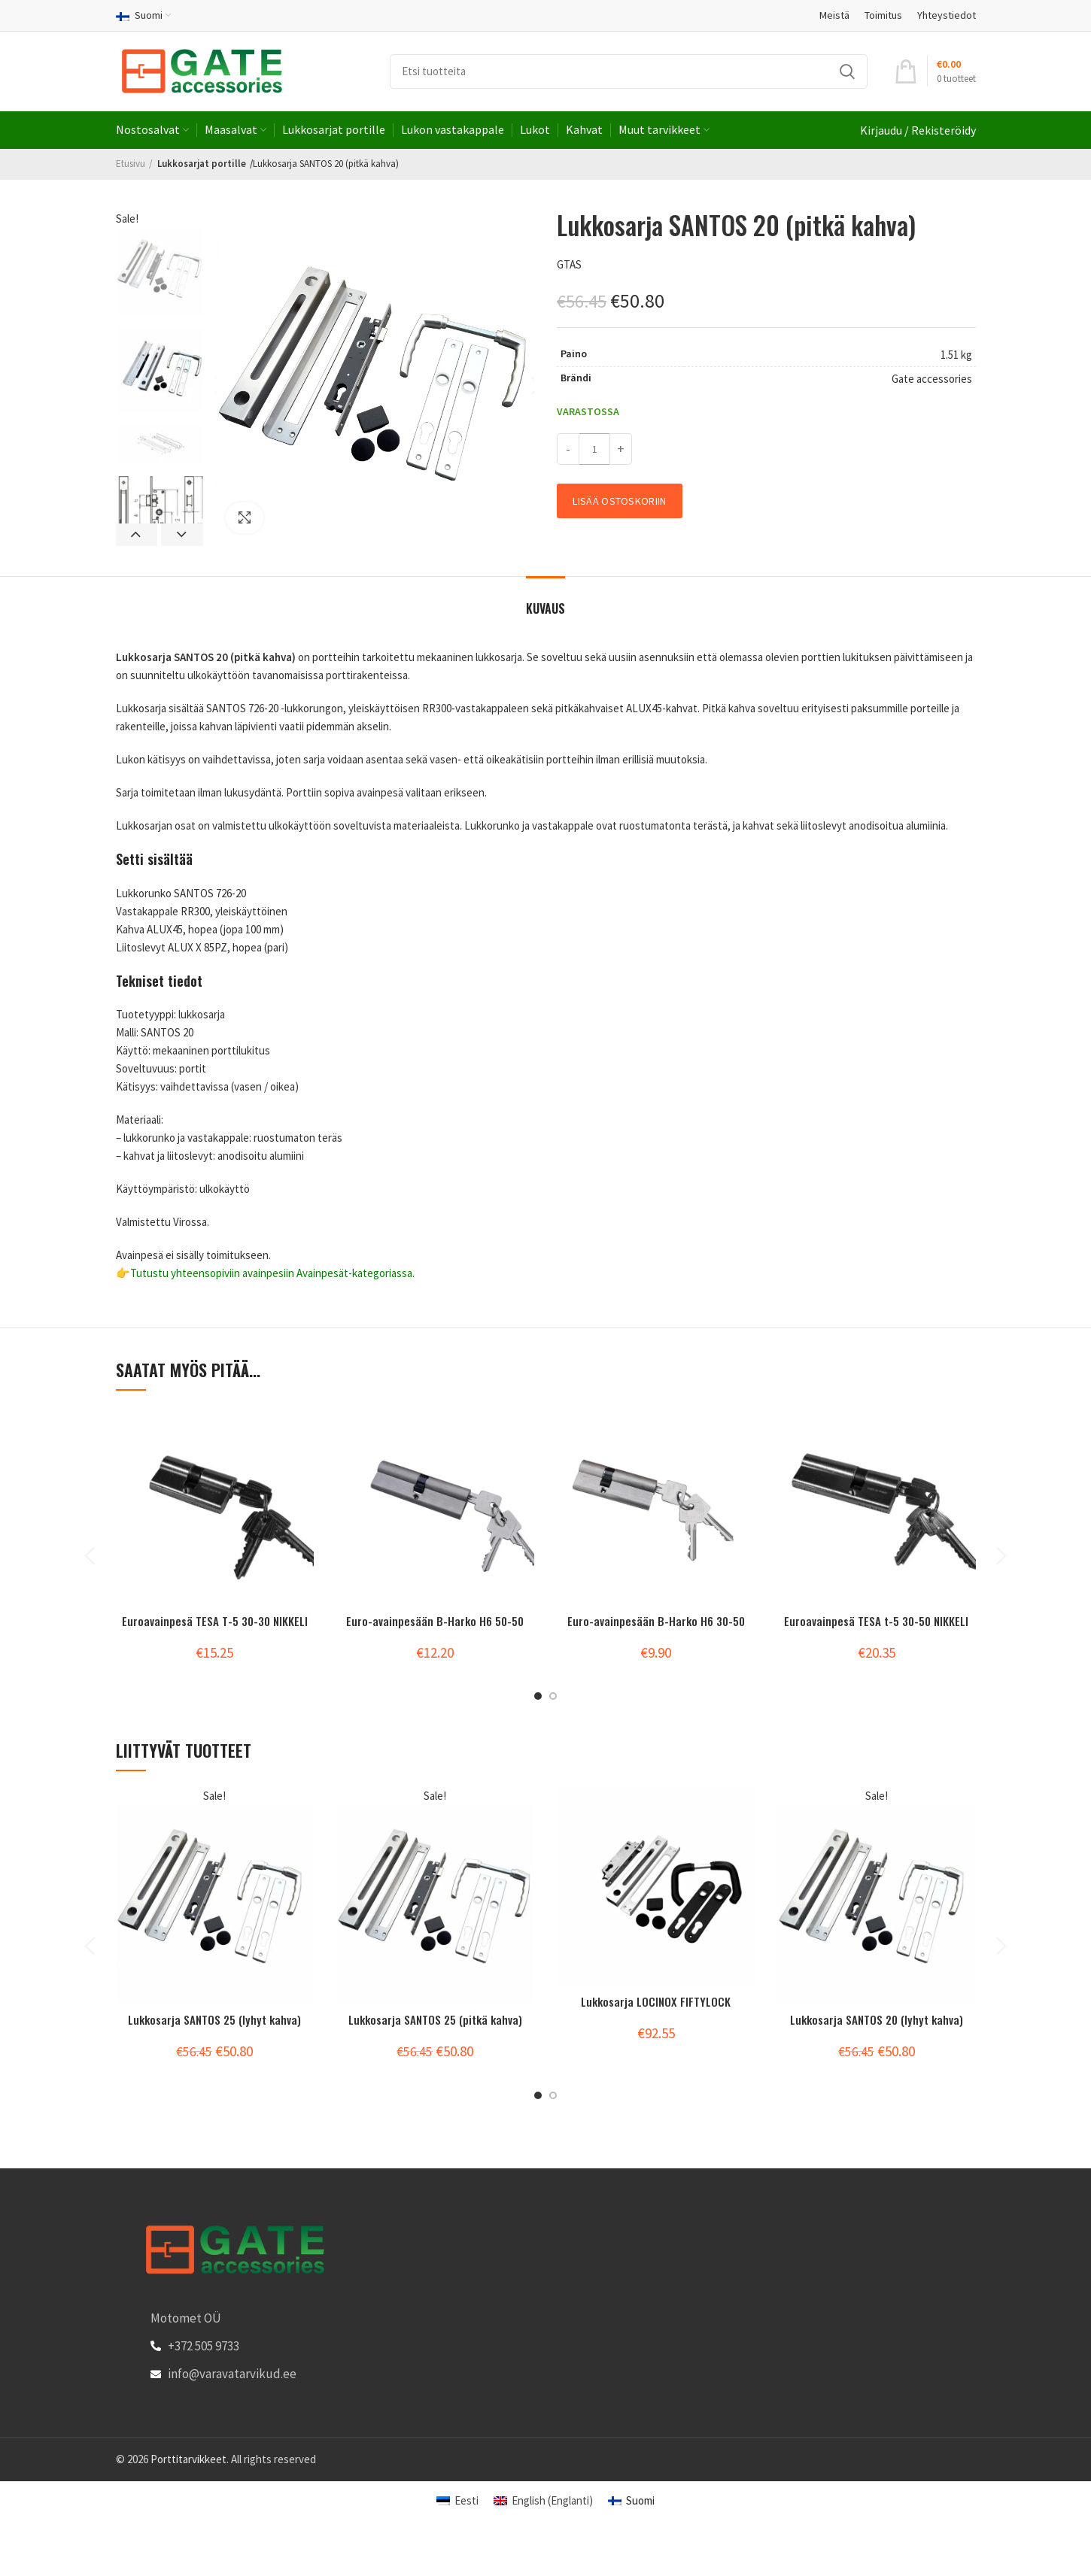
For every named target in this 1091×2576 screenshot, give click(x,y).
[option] (160, 272)
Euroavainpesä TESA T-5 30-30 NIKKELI (214, 1620)
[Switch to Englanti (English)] (543, 2500)
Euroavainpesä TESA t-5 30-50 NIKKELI (876, 1620)
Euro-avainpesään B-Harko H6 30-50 (656, 1620)
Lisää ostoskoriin (619, 501)
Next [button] (182, 534)
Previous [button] (137, 534)
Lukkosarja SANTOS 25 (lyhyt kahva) (214, 2019)
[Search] (629, 71)
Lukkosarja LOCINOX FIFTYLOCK (656, 2001)
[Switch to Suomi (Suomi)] (631, 2500)
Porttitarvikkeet (188, 2459)
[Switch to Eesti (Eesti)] (457, 2500)
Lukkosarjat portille (196, 163)
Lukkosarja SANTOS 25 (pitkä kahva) (435, 2019)
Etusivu (130, 163)
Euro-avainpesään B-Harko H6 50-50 (435, 1620)
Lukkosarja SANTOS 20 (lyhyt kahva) (876, 2019)
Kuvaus (545, 608)
